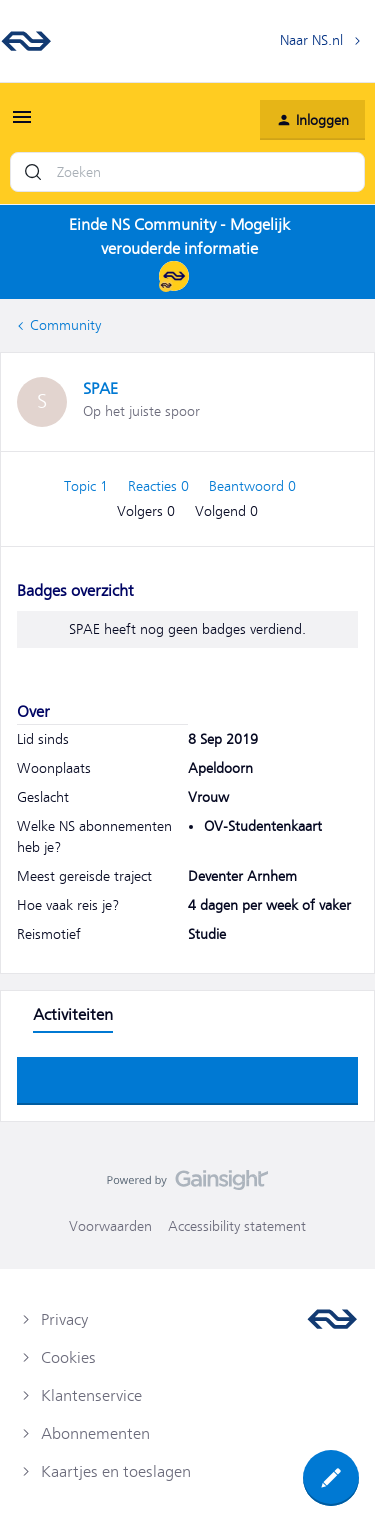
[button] (22, 124)
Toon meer (188, 1075)
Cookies (68, 1358)
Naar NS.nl (311, 40)
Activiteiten (73, 1015)
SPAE (100, 389)
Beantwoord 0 (252, 486)
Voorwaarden (110, 1226)
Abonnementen (95, 1434)
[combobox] (187, 172)
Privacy (64, 1320)
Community (65, 325)
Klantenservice (91, 1396)
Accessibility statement (237, 1226)
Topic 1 (88, 486)
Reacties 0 (160, 486)
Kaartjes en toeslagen (116, 1472)
